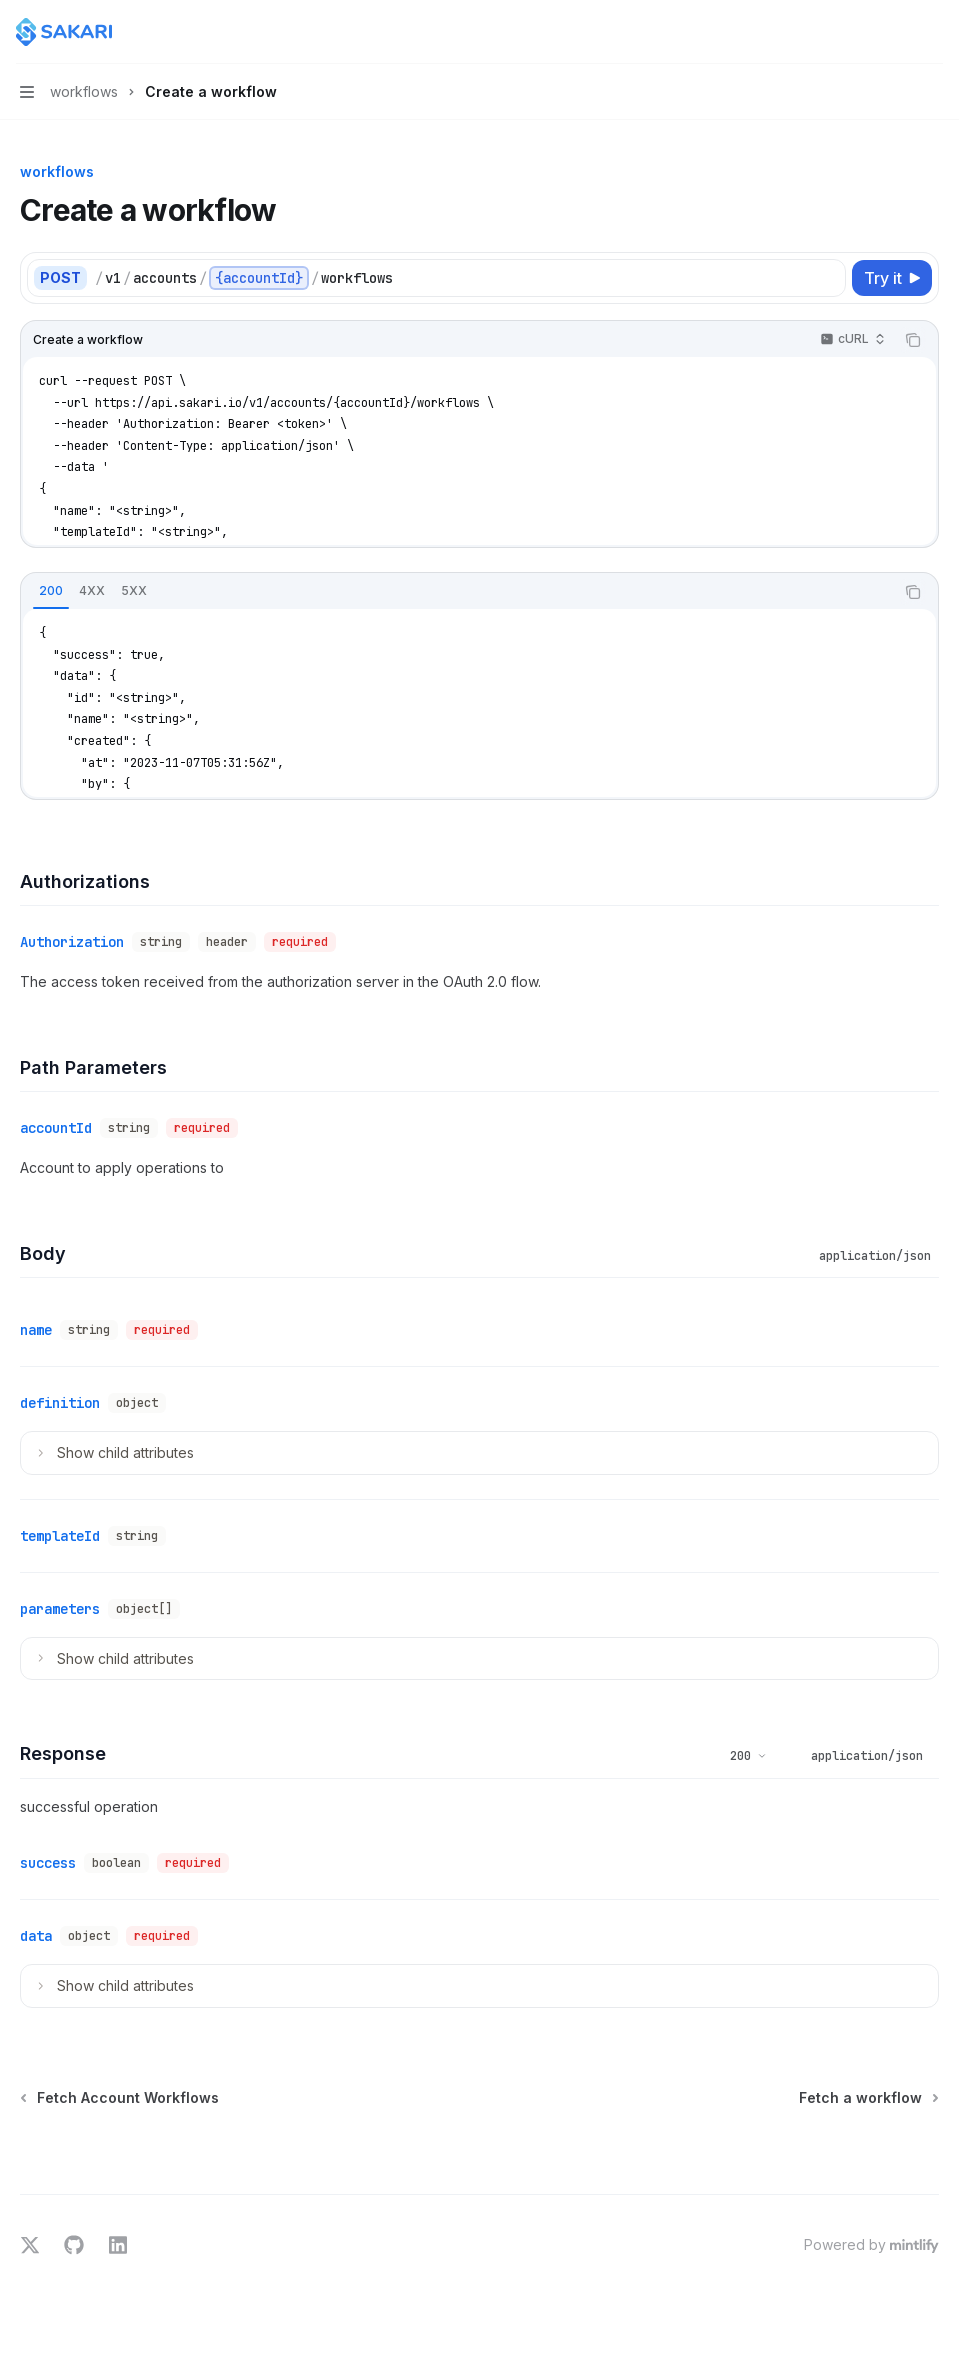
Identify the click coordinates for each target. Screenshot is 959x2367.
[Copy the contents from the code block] (913, 340)
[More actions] (933, 32)
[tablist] (457, 592)
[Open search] (895, 32)
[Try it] (892, 278)
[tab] (51, 591)
